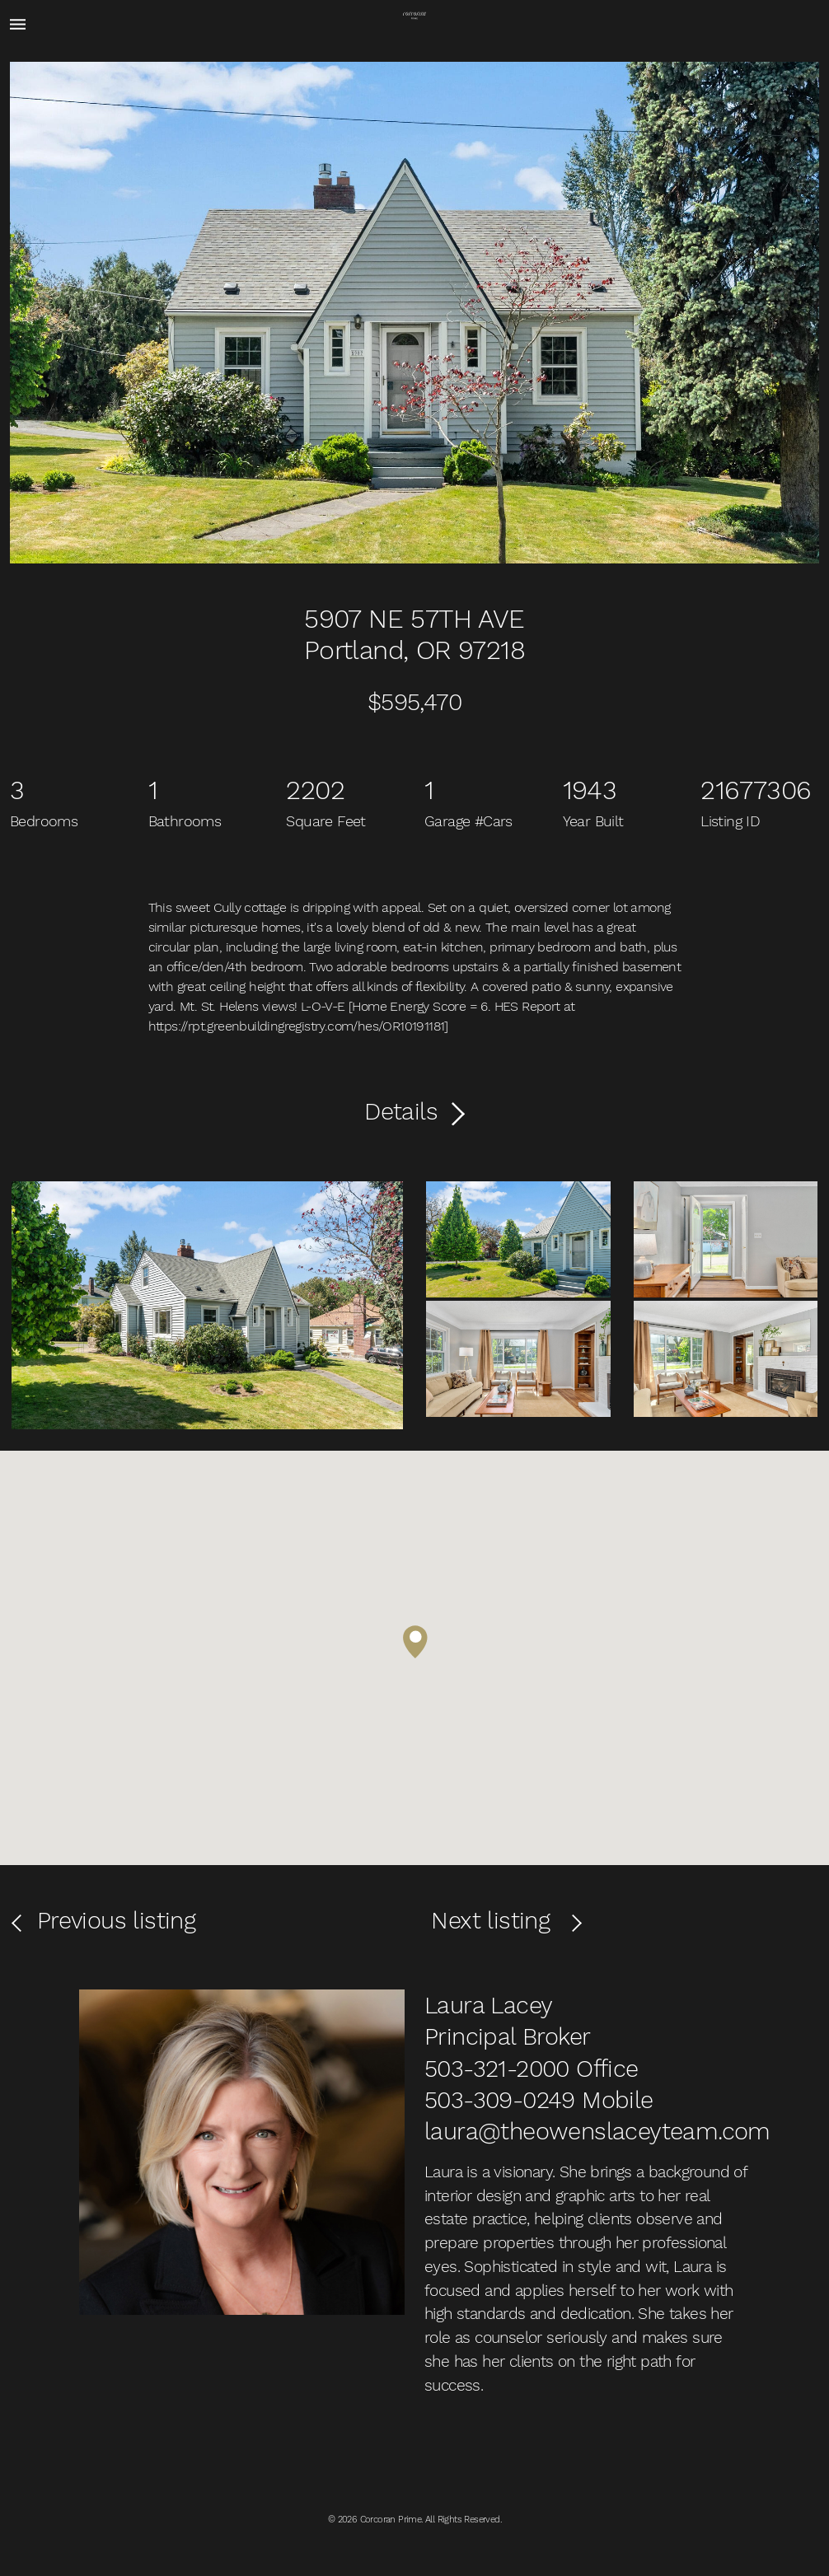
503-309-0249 (499, 2100)
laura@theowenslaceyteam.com (597, 2131)
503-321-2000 (496, 2069)
